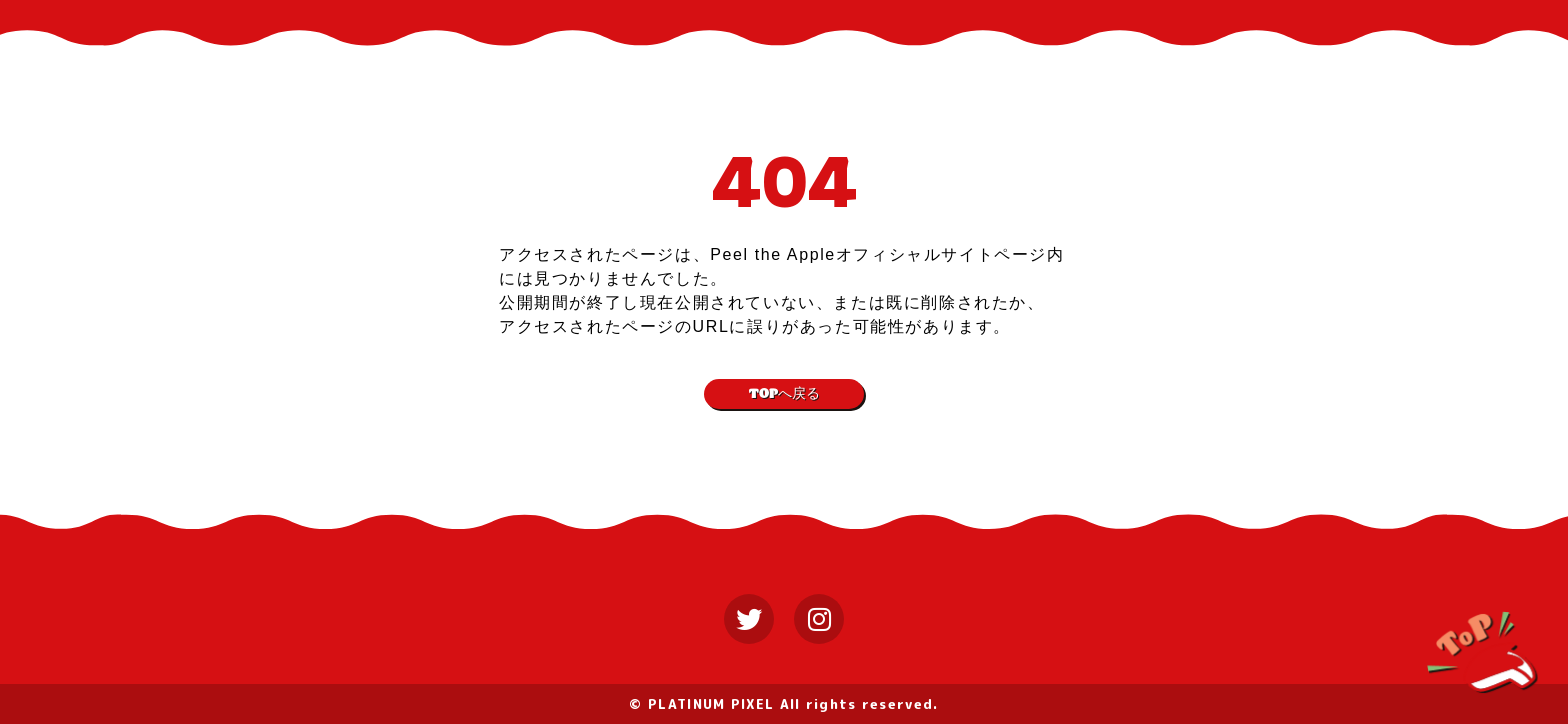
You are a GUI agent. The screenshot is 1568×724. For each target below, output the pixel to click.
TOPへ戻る (784, 394)
